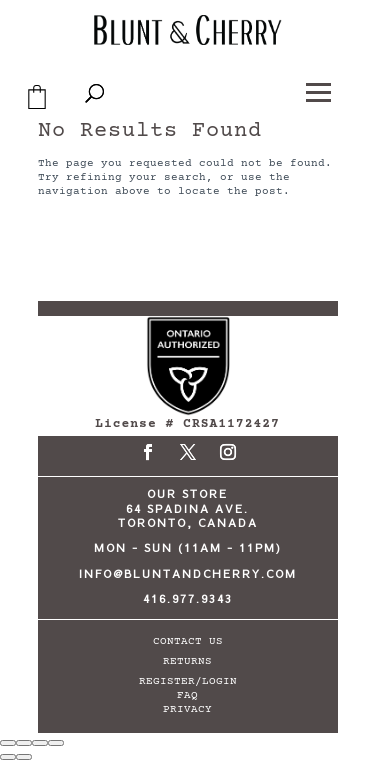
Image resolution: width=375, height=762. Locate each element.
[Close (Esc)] (56, 743)
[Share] (40, 743)
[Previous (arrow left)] (8, 757)
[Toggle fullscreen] (24, 743)
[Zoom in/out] (8, 743)
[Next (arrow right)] (24, 757)
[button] (320, 90)
